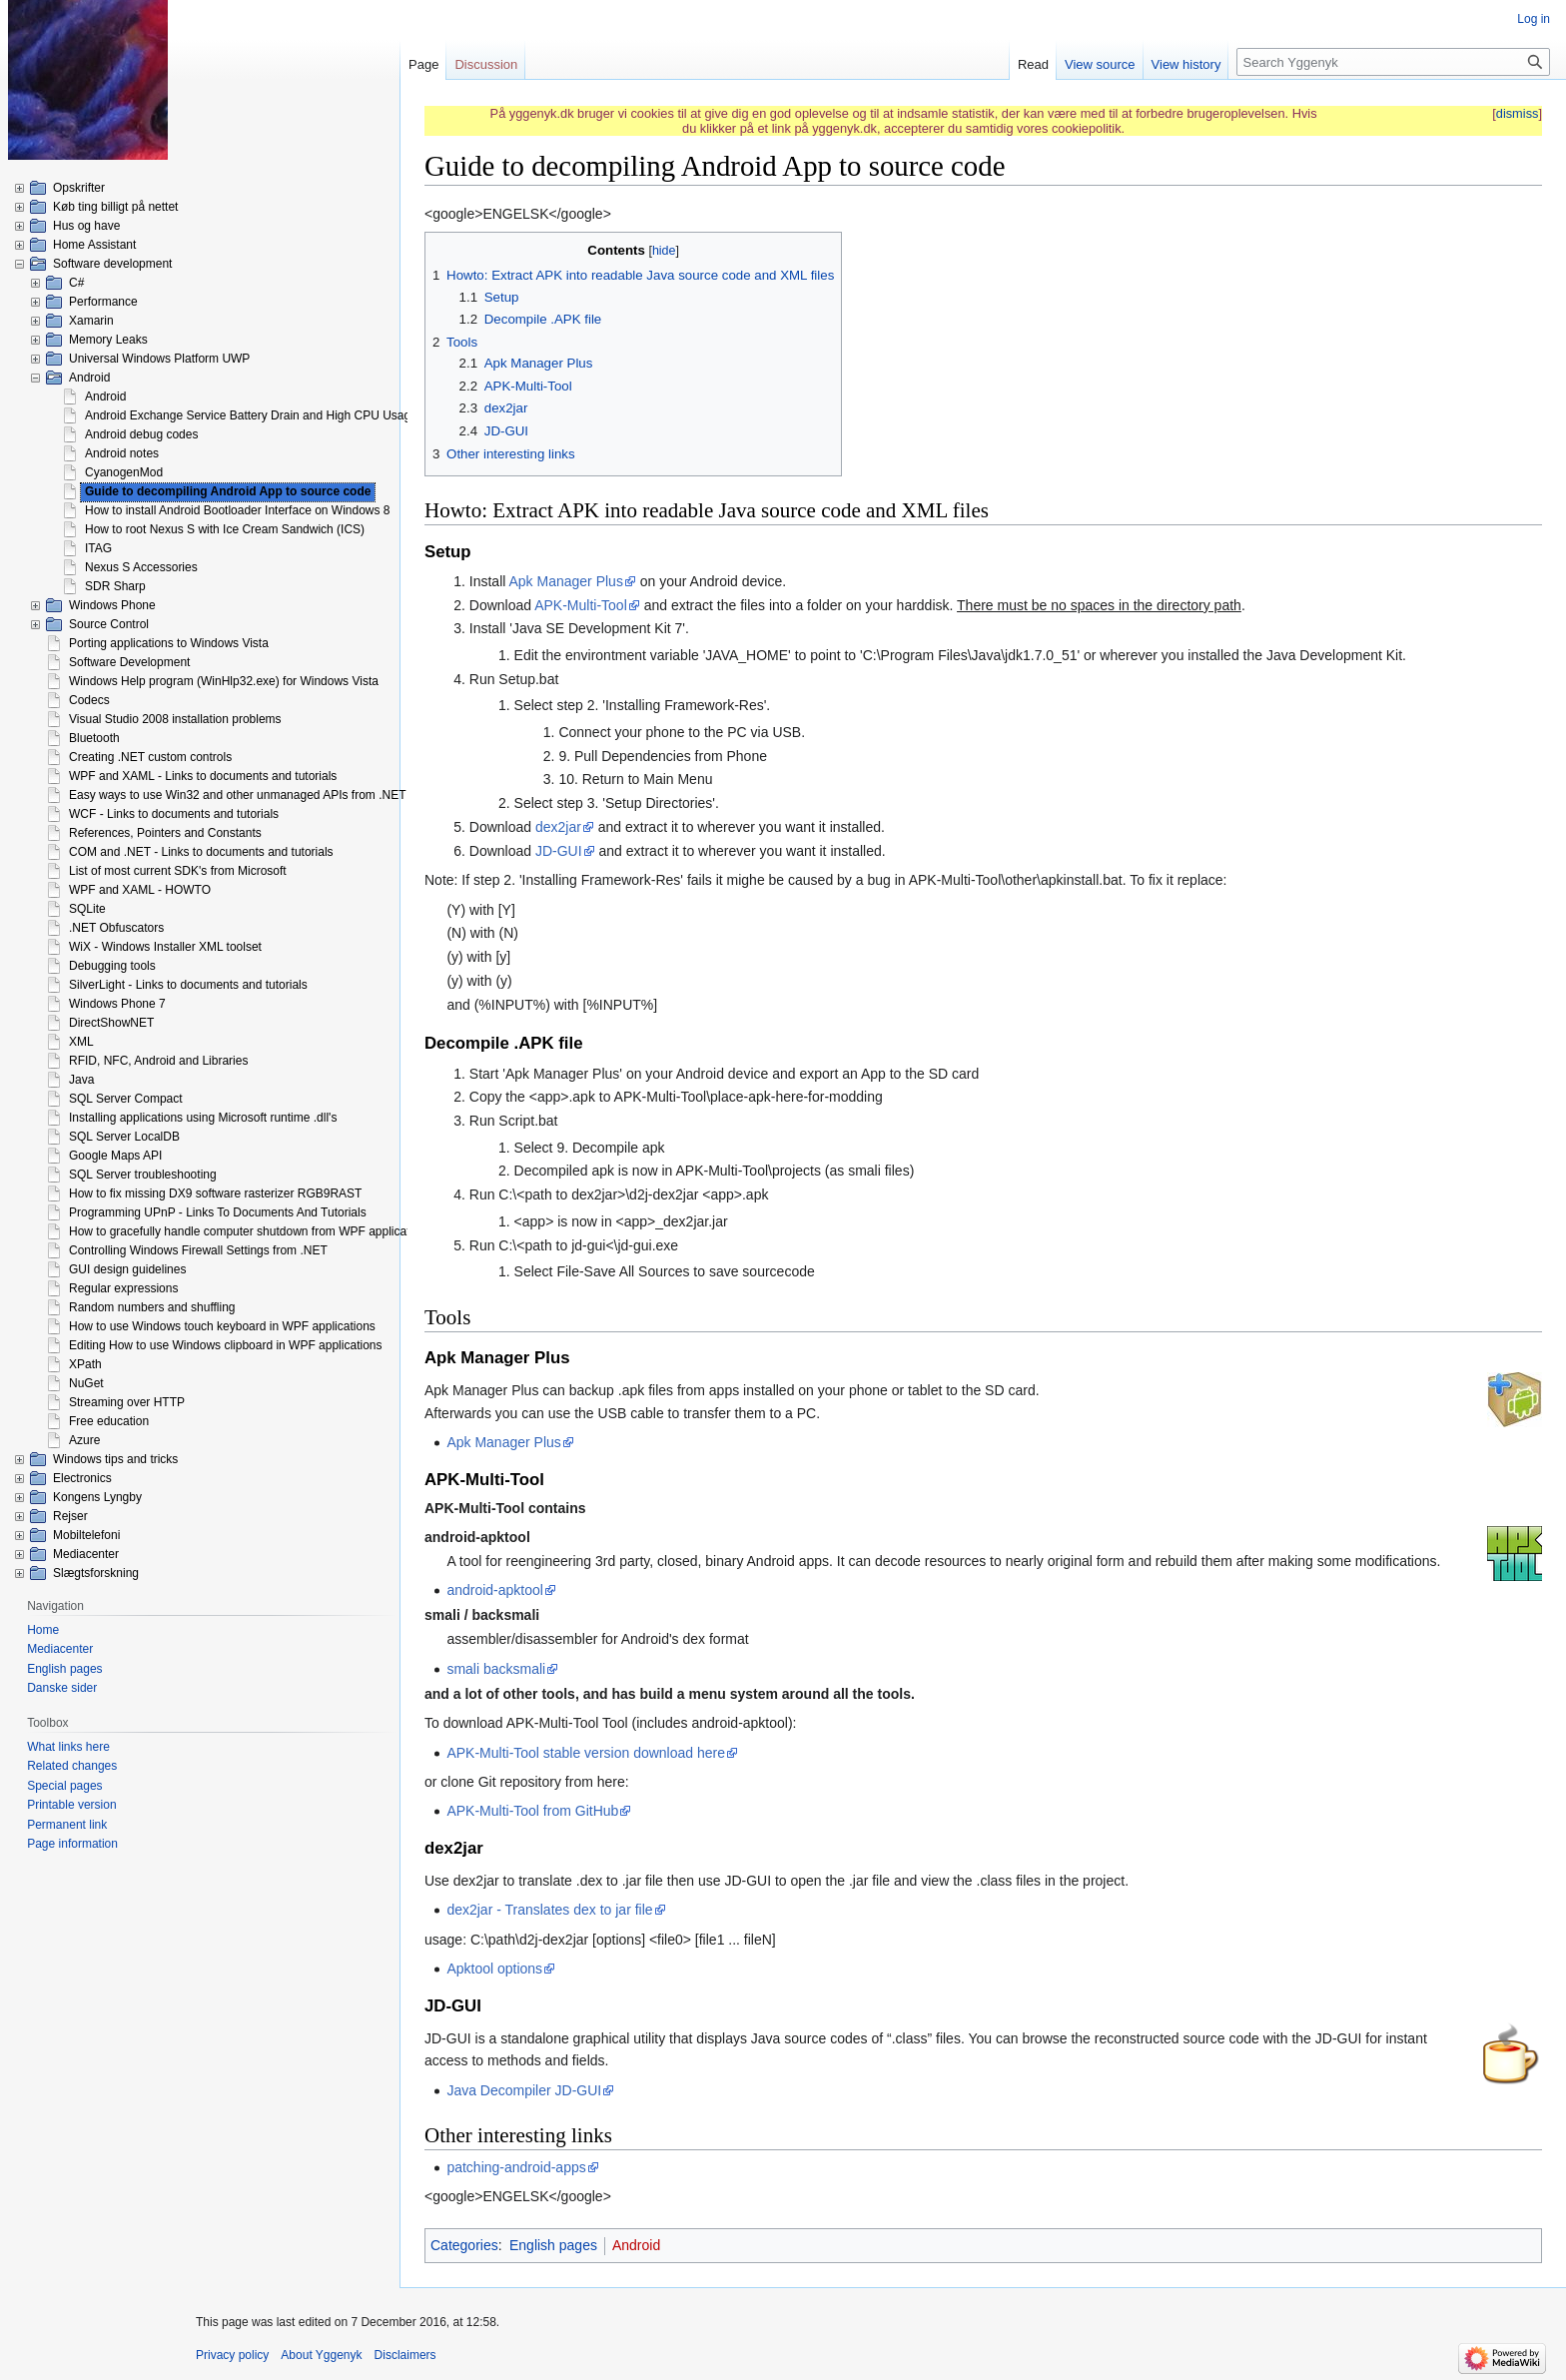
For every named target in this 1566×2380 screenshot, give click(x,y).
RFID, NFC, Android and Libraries (158, 1061)
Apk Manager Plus (566, 581)
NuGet (86, 1383)
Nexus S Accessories (141, 567)
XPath (85, 1364)
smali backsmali (495, 1669)
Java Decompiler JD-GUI (523, 2090)
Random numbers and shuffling (152, 1307)
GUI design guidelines (127, 1269)
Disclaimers (405, 2355)
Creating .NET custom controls (150, 757)
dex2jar (558, 827)
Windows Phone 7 (117, 1004)
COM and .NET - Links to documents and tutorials (201, 852)
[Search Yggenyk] (1393, 62)
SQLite (87, 909)
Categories (464, 2245)
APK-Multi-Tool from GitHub (532, 1811)
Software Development (129, 662)
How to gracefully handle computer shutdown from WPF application (247, 1231)
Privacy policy (232, 2355)
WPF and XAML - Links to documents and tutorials (203, 776)
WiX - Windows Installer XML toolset (165, 947)
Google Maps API (115, 1156)
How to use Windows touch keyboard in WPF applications (222, 1326)
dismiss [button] (1517, 113)
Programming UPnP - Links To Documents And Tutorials (218, 1212)
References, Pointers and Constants (165, 833)
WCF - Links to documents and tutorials (174, 814)
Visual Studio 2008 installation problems (175, 719)
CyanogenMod (124, 472)
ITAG (98, 548)
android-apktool (494, 1590)
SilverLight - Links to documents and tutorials (188, 985)
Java (81, 1080)
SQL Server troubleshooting (143, 1175)
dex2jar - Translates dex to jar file (549, 1910)
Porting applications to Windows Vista (169, 643)
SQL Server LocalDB (124, 1137)
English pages (553, 2245)
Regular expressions (123, 1288)
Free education (109, 1421)
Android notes (122, 453)
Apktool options (494, 1969)
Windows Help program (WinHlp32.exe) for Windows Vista (224, 681)
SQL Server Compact (126, 1099)
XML (81, 1042)
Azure (84, 1440)
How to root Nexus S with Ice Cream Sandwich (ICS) (225, 529)
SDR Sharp (115, 586)
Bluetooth (94, 738)
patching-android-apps (515, 2167)
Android (636, 2245)
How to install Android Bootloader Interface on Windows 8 (238, 510)
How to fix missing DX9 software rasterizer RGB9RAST (215, 1193)
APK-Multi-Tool (580, 605)
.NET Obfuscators (116, 928)
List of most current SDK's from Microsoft (178, 871)
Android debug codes (141, 434)
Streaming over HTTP (127, 1402)
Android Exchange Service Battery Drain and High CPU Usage (251, 415)
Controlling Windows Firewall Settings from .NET (198, 1250)
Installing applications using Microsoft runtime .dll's (203, 1118)
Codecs (89, 700)
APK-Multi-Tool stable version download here (585, 1753)
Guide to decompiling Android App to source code (228, 491)
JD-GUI (558, 851)
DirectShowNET (111, 1023)
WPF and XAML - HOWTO (140, 890)
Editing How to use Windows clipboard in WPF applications (225, 1345)
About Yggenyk (321, 2355)
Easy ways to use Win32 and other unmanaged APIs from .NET (237, 795)
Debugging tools (112, 966)
